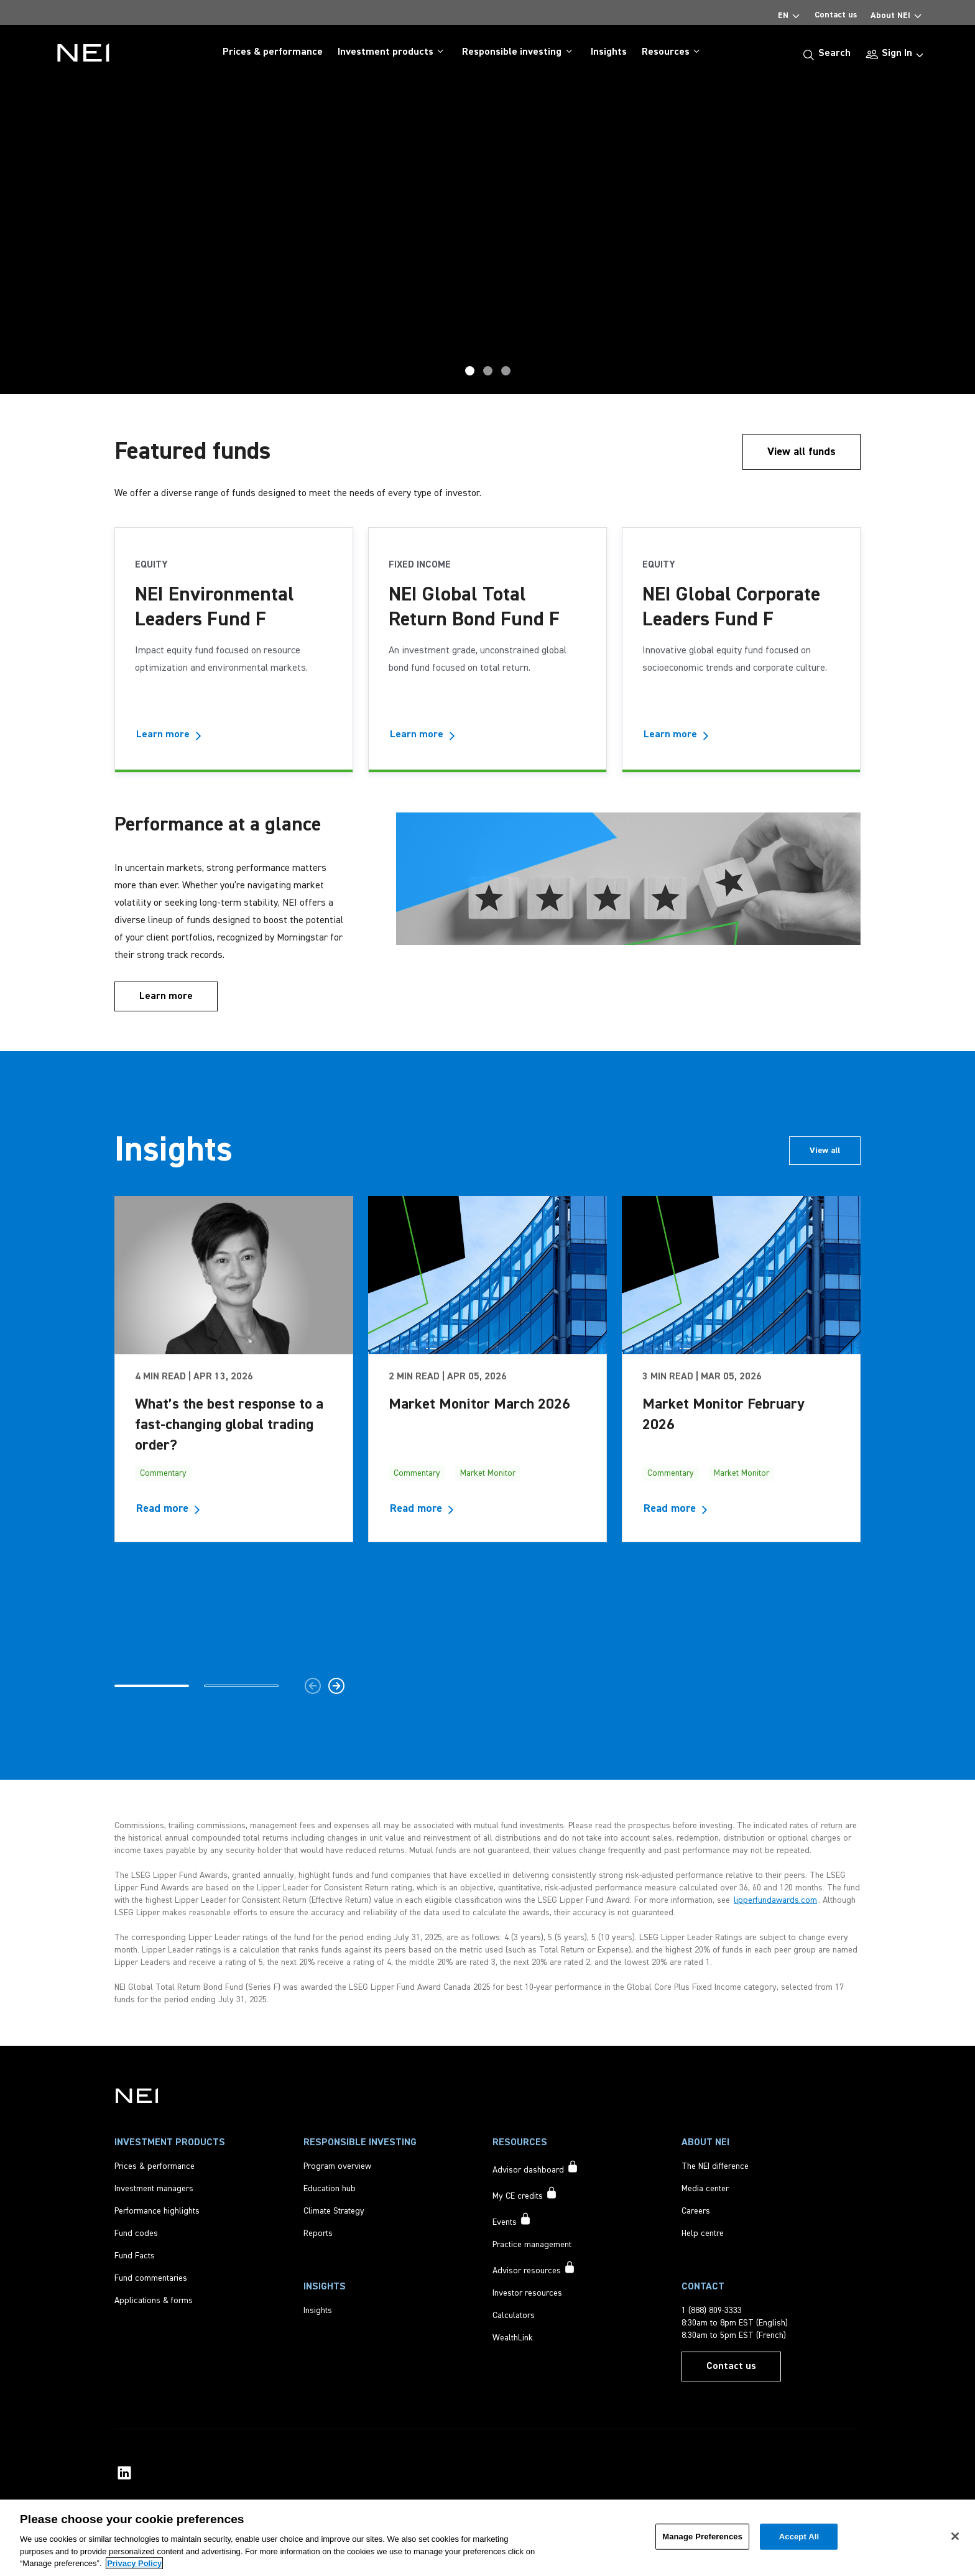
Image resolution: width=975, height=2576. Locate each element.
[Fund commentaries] (150, 2278)
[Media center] (705, 2189)
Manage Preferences (702, 2536)
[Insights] (317, 2310)
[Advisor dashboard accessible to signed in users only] (535, 2168)
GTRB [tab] (469, 370)
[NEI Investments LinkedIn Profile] (124, 2472)
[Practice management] (531, 2244)
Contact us (836, 15)
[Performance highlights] (157, 2211)
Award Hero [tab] (487, 370)
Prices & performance (273, 52)
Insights (609, 52)
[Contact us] (731, 2366)
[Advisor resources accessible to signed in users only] (534, 2269)
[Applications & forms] (153, 2300)
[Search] (826, 53)
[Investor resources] (527, 2293)
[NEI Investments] (136, 2095)
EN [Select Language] (789, 13)
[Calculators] (513, 2315)
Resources (672, 52)
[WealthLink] (512, 2338)
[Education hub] (329, 2189)
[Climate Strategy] (333, 2211)
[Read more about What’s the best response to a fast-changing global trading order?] (175, 1509)
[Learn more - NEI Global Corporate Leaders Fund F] (679, 735)
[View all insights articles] (825, 1150)
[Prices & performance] (154, 2166)
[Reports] (318, 2233)
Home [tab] (506, 370)
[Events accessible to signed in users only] (512, 2220)
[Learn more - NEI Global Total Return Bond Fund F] (426, 735)
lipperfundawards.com (775, 1900)
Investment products (392, 52)
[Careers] (696, 2211)
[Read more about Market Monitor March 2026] (429, 1509)
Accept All (799, 2536)
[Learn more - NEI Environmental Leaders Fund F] (172, 735)
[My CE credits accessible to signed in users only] (525, 2194)
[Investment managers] (153, 2189)
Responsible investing (518, 52)
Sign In (897, 53)
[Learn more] (166, 996)
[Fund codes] (136, 2233)
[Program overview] (337, 2166)
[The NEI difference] (715, 2166)
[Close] (955, 2536)
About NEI (897, 13)
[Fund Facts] (134, 2256)
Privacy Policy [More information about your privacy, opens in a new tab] (134, 2563)
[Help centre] (703, 2233)
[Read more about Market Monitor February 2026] (682, 1509)
